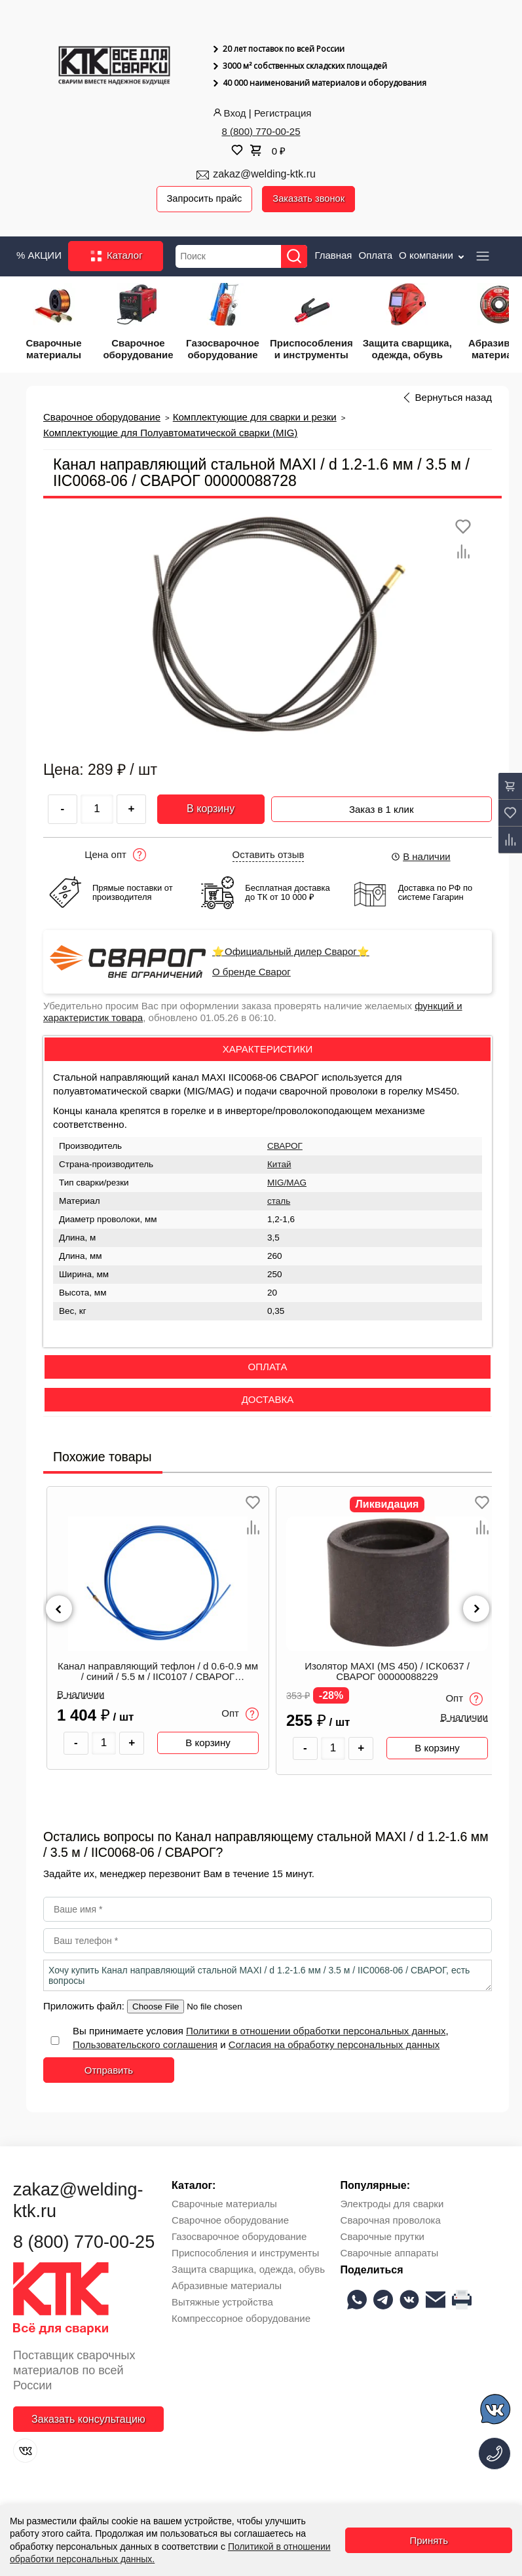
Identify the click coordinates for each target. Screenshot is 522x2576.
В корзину (210, 809)
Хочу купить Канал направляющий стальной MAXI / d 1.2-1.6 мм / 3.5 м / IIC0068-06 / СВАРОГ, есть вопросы (267, 1976)
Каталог (115, 257)
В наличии (420, 856)
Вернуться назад (453, 397)
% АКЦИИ (39, 255)
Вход (228, 113)
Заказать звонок (311, 198)
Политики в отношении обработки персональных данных (315, 2031)
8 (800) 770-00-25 (260, 131)
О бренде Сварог (251, 972)
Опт (240, 1714)
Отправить (108, 2070)
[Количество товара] (104, 1743)
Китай (279, 1165)
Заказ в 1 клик (381, 807)
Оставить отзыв (269, 854)
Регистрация (283, 113)
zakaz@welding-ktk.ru (264, 173)
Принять (428, 2540)
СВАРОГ (285, 1146)
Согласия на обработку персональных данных (334, 2045)
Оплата (375, 255)
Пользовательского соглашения (145, 2045)
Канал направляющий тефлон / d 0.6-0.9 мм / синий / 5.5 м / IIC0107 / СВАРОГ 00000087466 (158, 1672)
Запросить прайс (205, 198)
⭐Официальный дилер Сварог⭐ (290, 951)
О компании (432, 255)
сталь (278, 1201)
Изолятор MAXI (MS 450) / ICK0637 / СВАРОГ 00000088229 (387, 1671)
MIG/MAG (287, 1183)
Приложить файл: (85, 2006)
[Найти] (296, 256)
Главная (333, 255)
